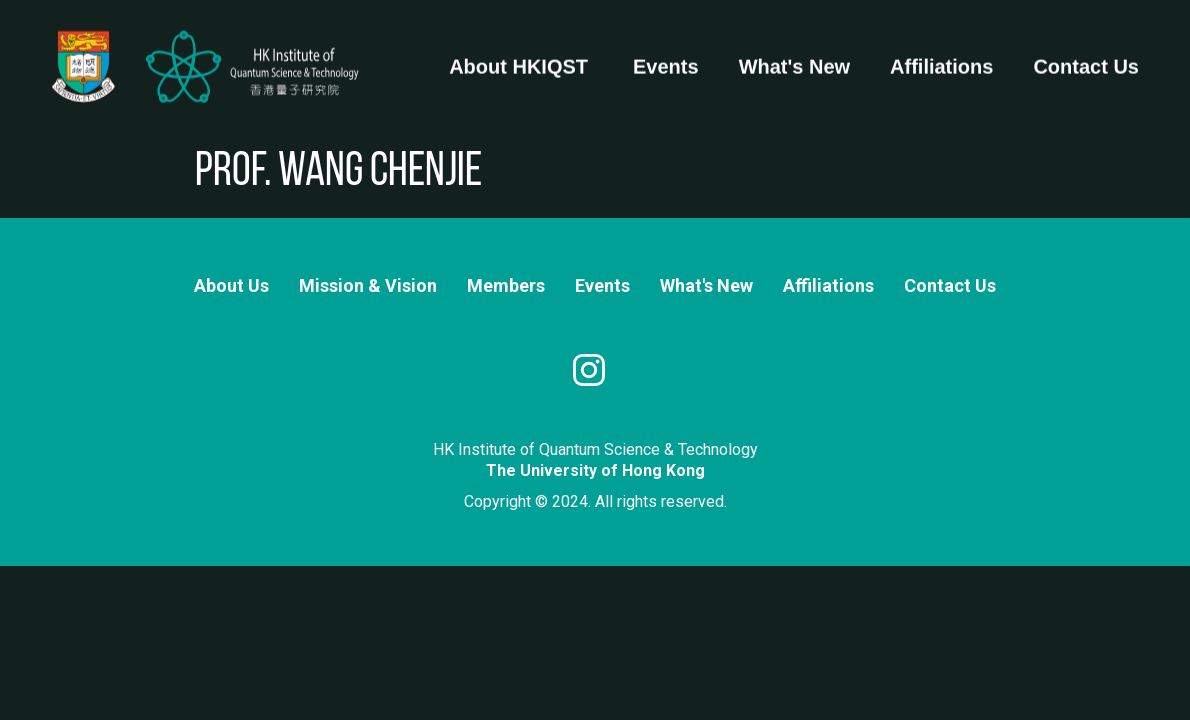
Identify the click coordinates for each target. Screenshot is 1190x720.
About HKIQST (518, 58)
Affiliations (941, 58)
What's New (794, 58)
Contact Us (1086, 58)
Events (666, 58)
